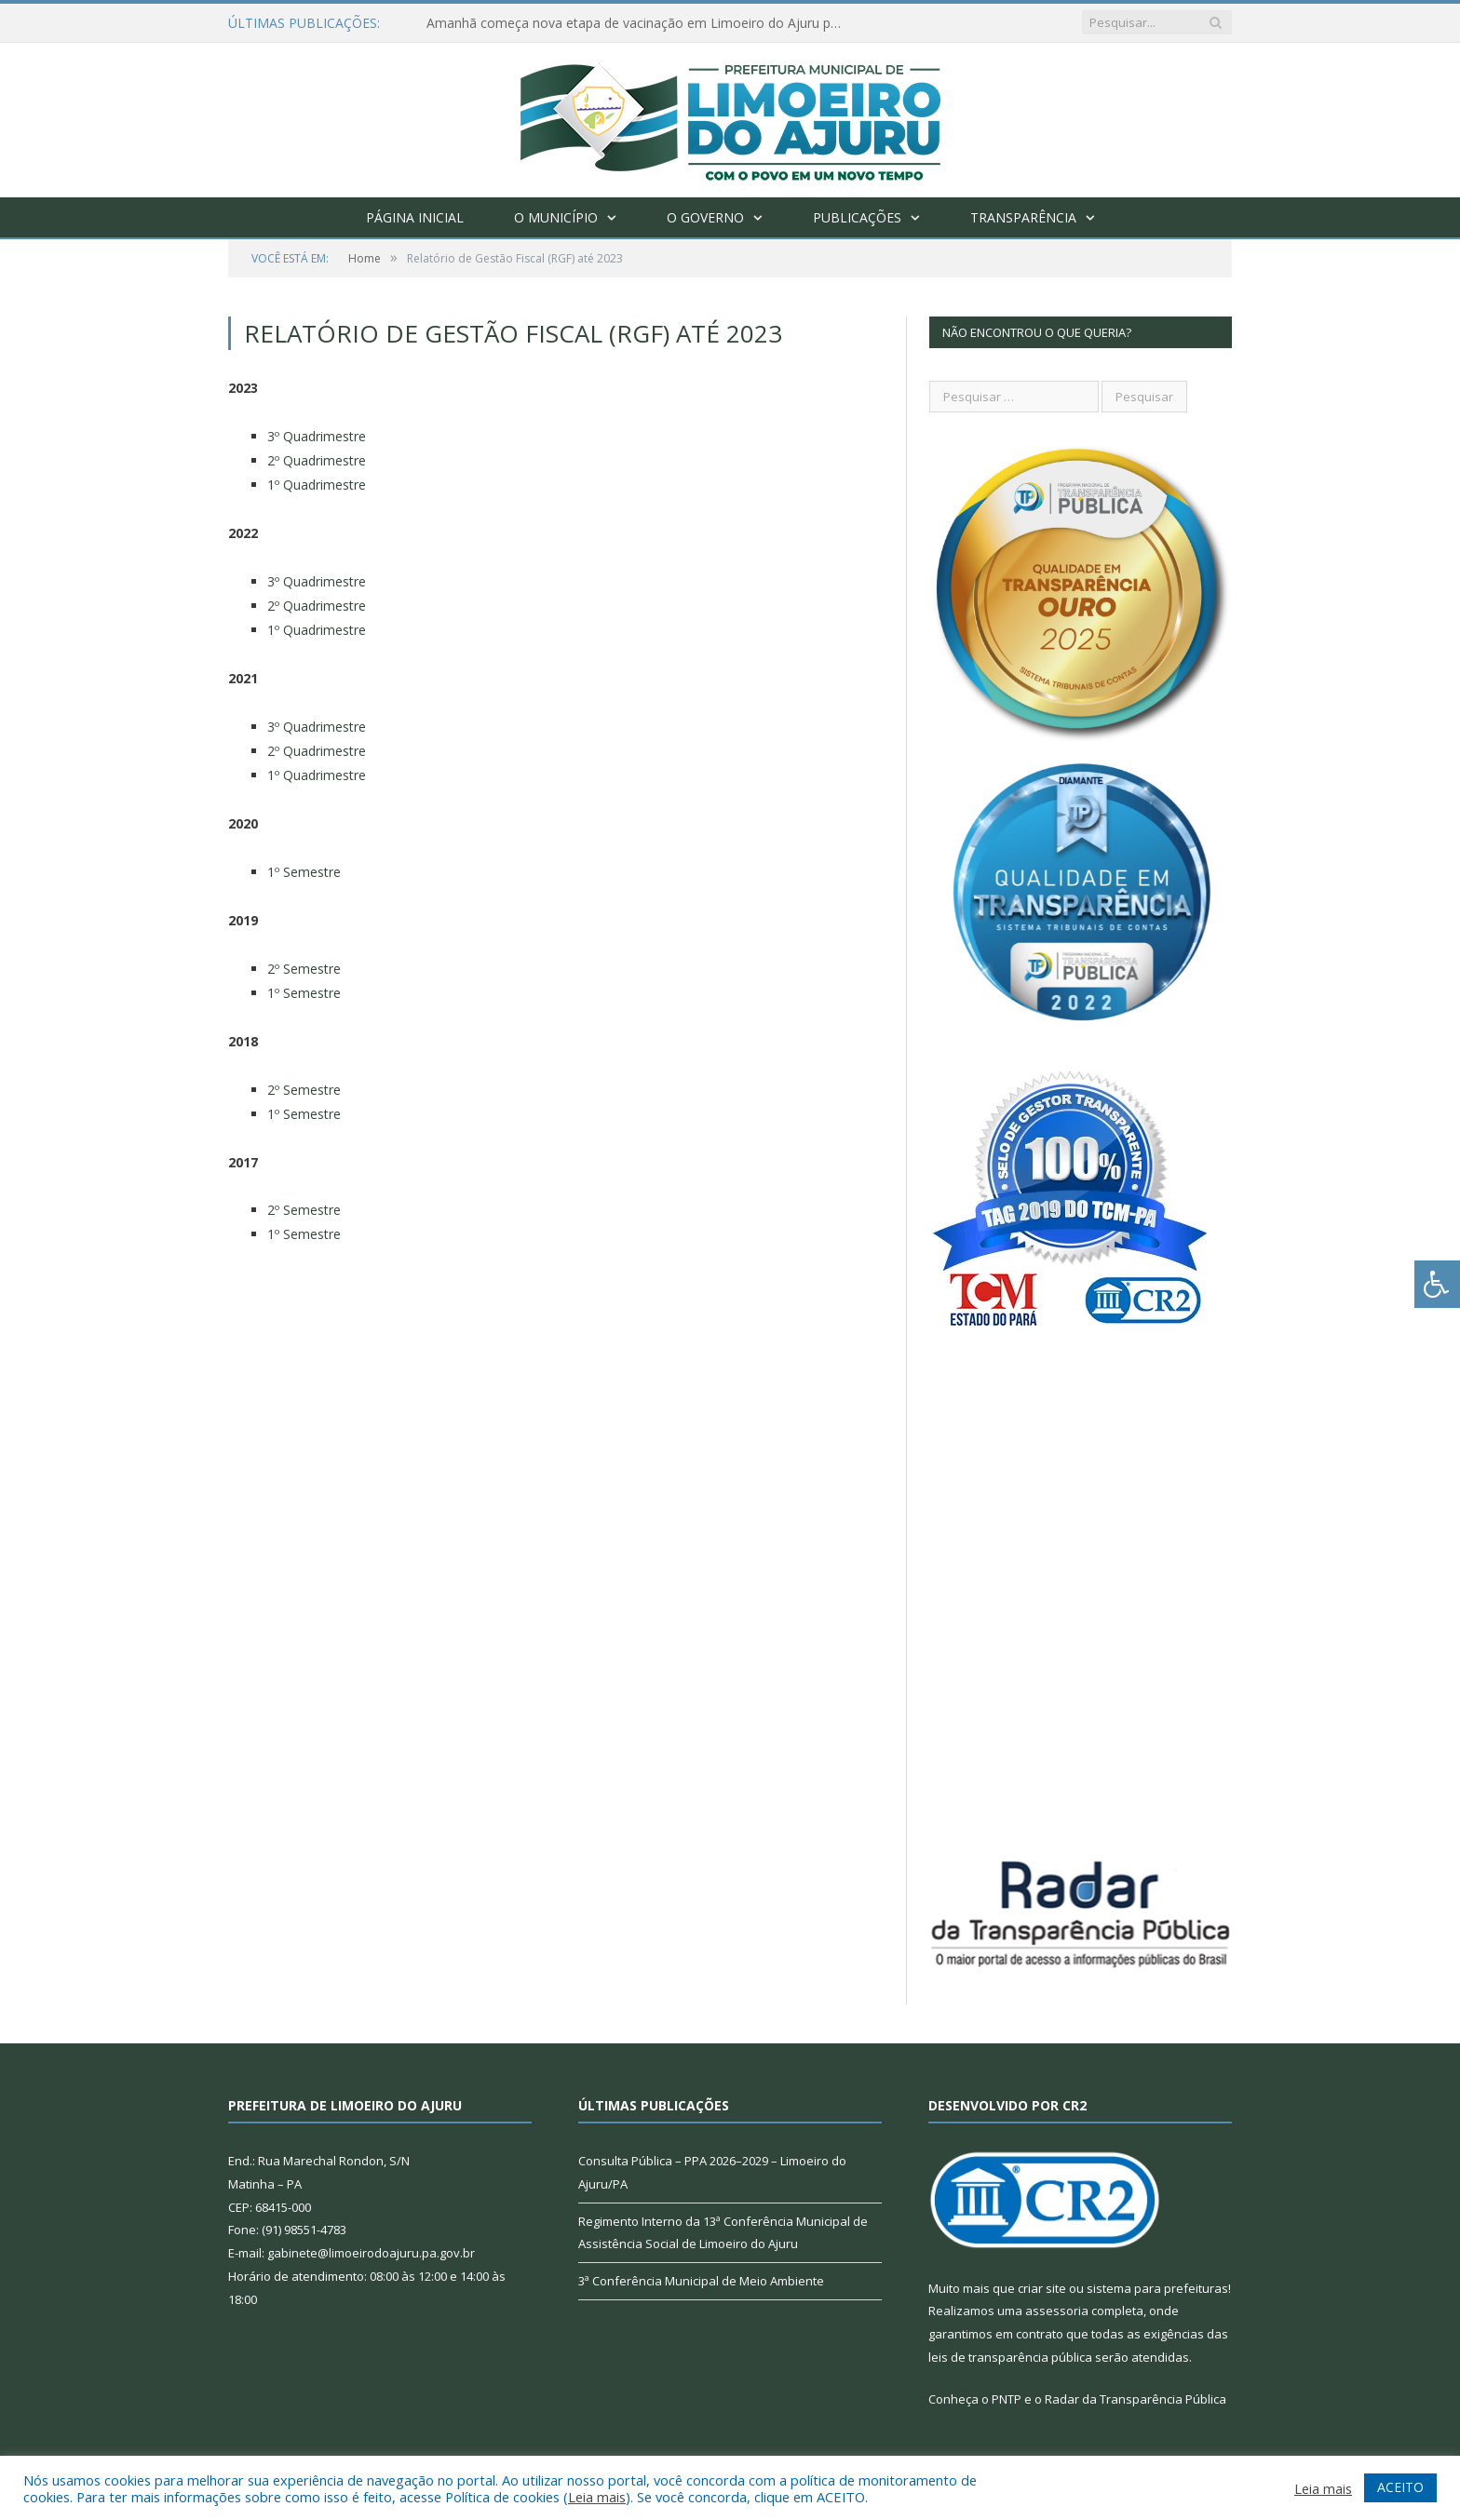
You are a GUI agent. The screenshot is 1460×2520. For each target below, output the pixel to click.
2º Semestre (304, 968)
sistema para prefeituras (1157, 2288)
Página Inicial (415, 217)
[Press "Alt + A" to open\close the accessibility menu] (1437, 1284)
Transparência (1023, 217)
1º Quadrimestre (316, 484)
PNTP (1006, 2399)
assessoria (1056, 2310)
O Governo (705, 217)
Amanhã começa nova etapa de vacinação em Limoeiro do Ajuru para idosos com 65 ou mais (640, 23)
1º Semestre (304, 872)
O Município (556, 217)
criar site (1042, 2288)
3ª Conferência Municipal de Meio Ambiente (701, 2280)
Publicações (857, 217)
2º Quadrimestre (316, 460)
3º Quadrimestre (316, 436)
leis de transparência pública (1010, 2357)
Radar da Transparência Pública (1135, 2399)
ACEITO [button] (1400, 2487)
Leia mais (597, 2496)
